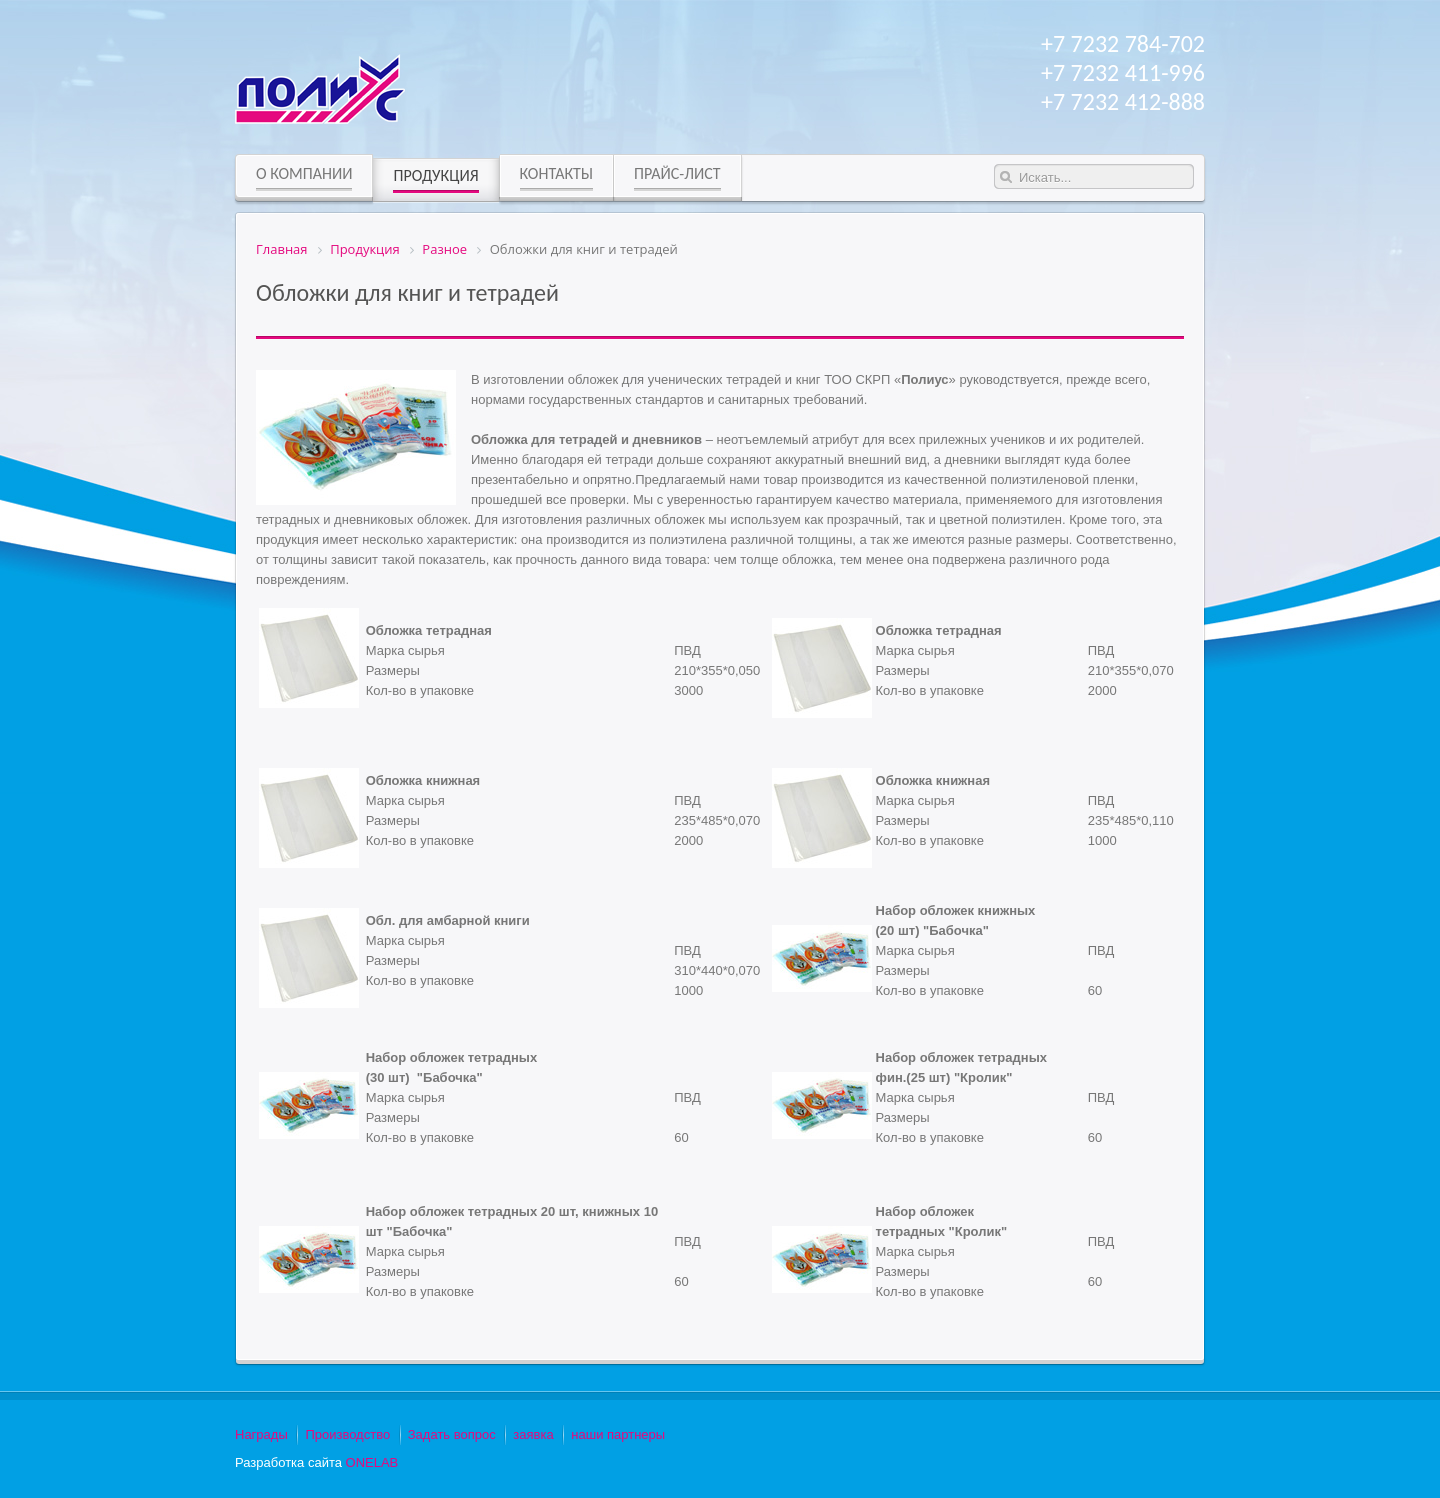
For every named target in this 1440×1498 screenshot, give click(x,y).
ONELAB (372, 1462)
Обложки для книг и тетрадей (407, 292)
